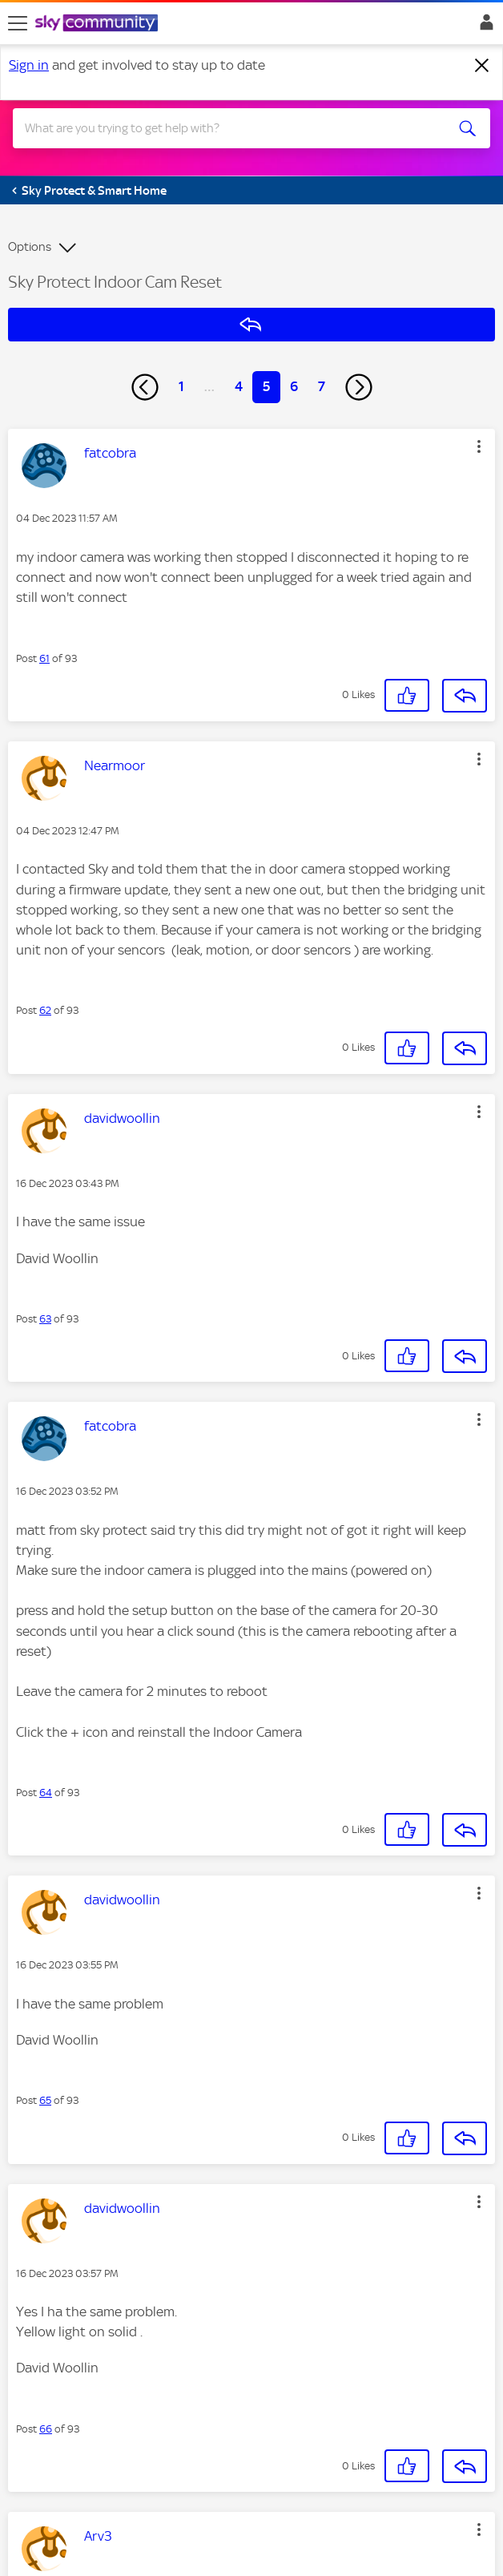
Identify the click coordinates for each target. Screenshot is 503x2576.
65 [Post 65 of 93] (45, 2100)
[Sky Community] (98, 24)
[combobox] (228, 128)
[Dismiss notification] (482, 66)
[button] (479, 446)
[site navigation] (17, 23)
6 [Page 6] (294, 386)
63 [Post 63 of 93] (45, 1319)
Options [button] (29, 247)
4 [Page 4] (239, 386)
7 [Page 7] (321, 386)
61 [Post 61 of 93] (44, 658)
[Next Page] (359, 387)
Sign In (483, 26)
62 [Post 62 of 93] (45, 1010)
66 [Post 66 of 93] (45, 2429)
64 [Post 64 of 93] (45, 1793)
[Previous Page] (145, 387)
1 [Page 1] (181, 386)
